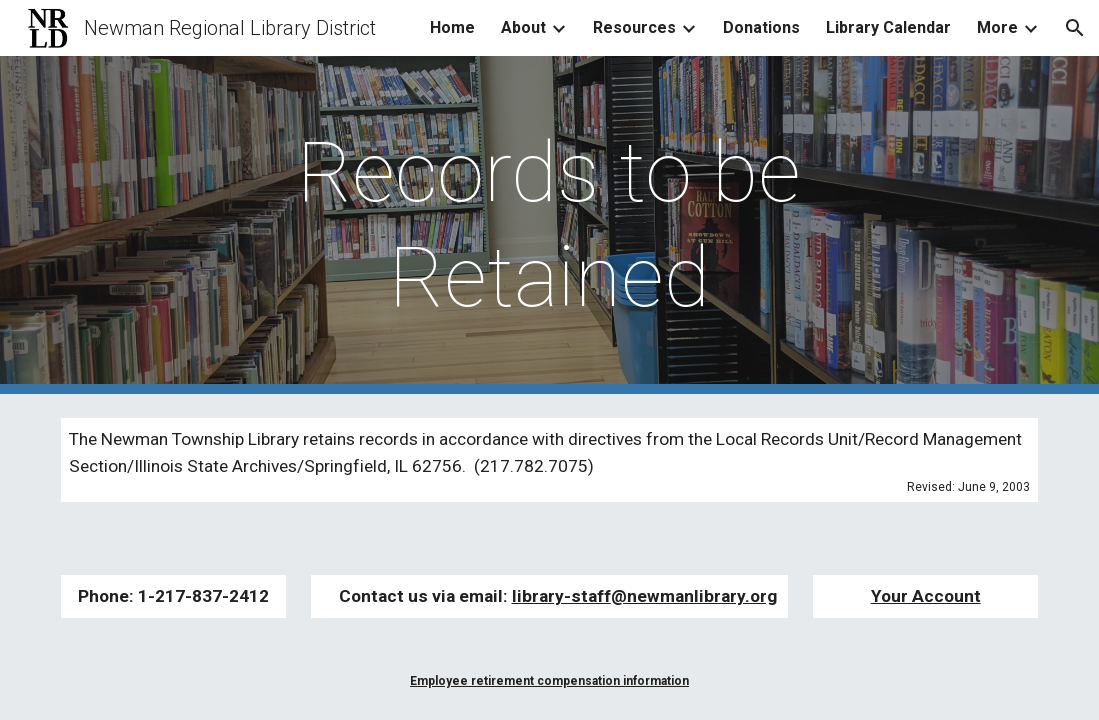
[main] (550, 225)
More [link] (997, 27)
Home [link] (452, 27)
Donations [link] (761, 27)
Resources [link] (634, 27)
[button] (1075, 28)
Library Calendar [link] (888, 27)
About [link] (523, 27)
